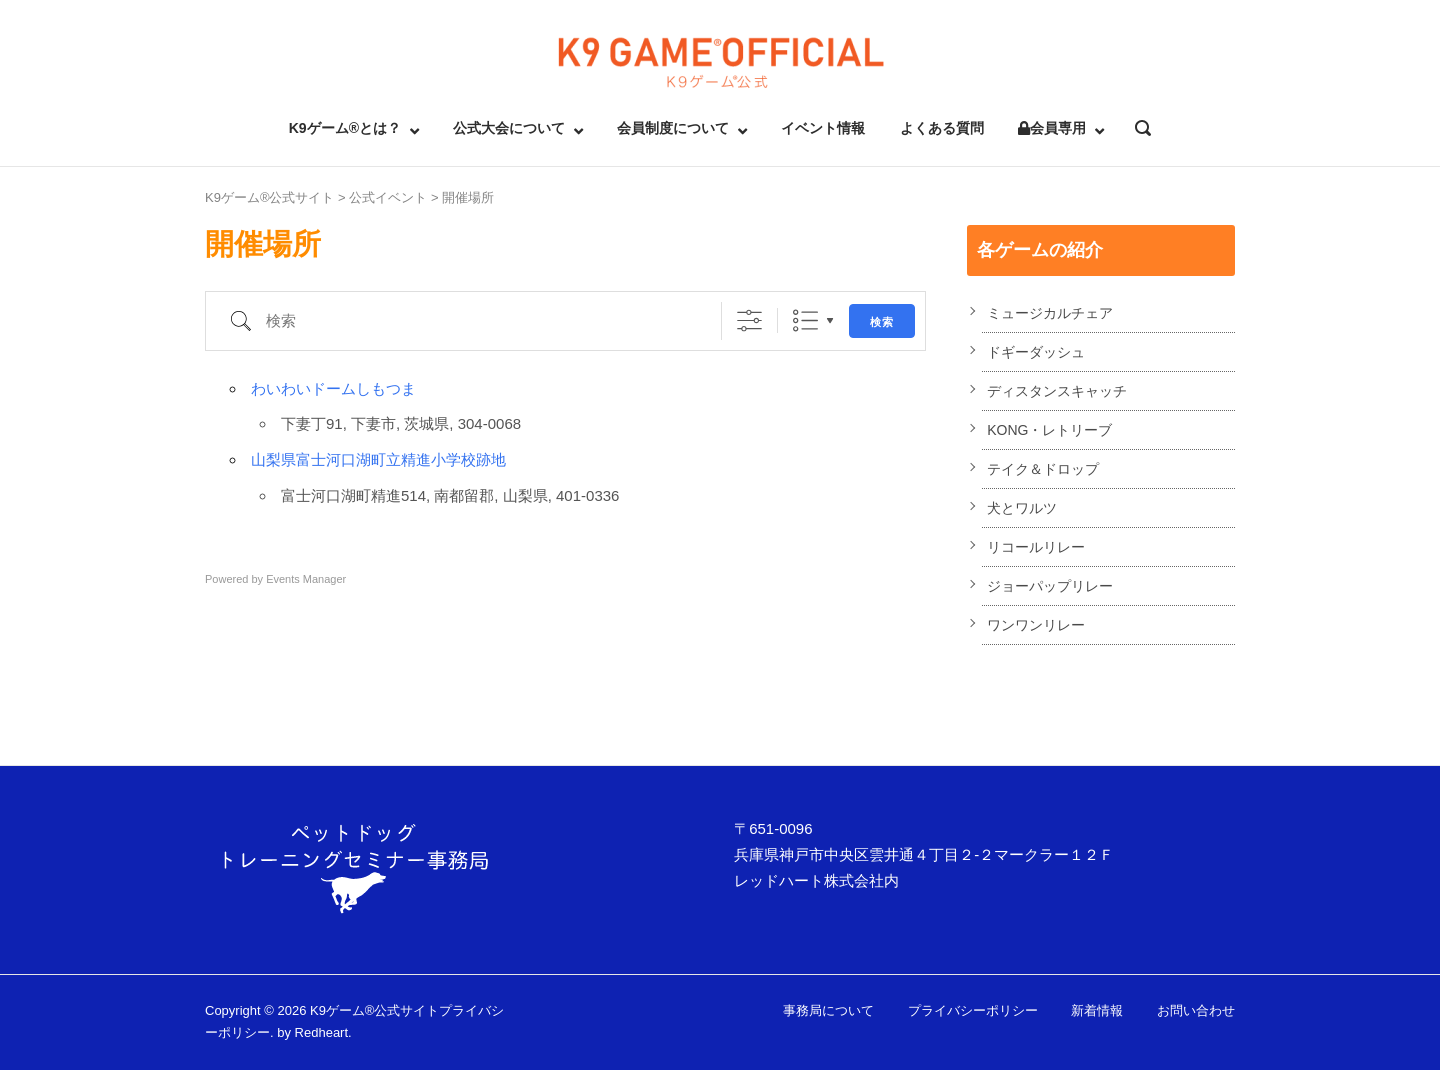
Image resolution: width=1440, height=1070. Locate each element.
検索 (882, 322)
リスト (805, 320)
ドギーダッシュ (1036, 352)
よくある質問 (942, 128)
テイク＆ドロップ (1043, 469)
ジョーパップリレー (1050, 586)
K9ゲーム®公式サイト (269, 197)
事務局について (828, 1010)
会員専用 (1052, 128)
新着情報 (1097, 1010)
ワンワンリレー (1036, 625)
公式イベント (388, 197)
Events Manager (306, 579)
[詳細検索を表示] (749, 320)
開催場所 (468, 197)
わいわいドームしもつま (333, 388)
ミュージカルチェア (1050, 313)
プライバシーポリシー (973, 1010)
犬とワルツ (1022, 508)
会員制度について (673, 128)
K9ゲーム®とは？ (345, 128)
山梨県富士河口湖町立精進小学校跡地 (378, 459)
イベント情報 (823, 128)
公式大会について (509, 128)
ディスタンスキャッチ (1057, 391)
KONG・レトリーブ (1049, 430)
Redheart (321, 1032)
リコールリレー (1036, 547)
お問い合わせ (1196, 1010)
